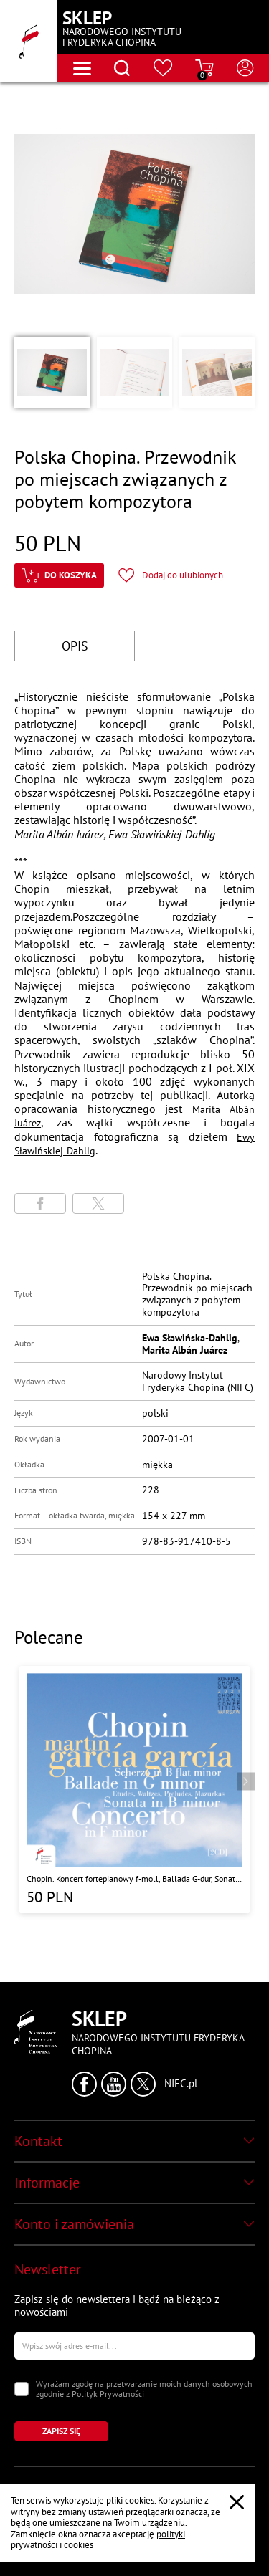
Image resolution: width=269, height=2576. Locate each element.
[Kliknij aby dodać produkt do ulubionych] (170, 575)
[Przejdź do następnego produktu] (246, 1782)
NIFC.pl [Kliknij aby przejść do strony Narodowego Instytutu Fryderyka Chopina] (180, 2083)
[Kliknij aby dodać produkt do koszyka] (59, 575)
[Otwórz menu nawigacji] (82, 68)
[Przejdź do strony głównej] (28, 41)
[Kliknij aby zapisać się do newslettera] (61, 2431)
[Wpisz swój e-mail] (134, 2346)
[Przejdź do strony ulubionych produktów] (163, 68)
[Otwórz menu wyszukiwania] (122, 68)
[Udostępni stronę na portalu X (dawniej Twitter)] (98, 1203)
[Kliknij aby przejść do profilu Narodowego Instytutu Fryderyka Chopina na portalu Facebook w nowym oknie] (84, 2084)
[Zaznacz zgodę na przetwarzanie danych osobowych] (21, 2389)
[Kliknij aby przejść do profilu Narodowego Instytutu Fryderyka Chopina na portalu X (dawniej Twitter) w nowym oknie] (143, 2084)
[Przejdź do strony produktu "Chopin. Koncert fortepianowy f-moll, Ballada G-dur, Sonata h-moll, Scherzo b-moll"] (134, 1789)
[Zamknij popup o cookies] (237, 2502)
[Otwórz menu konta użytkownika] (245, 68)
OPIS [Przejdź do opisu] (75, 646)
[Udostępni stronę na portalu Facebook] (40, 1203)
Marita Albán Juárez (184, 1350)
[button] (52, 372)
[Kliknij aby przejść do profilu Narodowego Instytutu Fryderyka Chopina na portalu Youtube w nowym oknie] (113, 2084)
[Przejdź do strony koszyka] (204, 68)
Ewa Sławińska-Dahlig (189, 1337)
